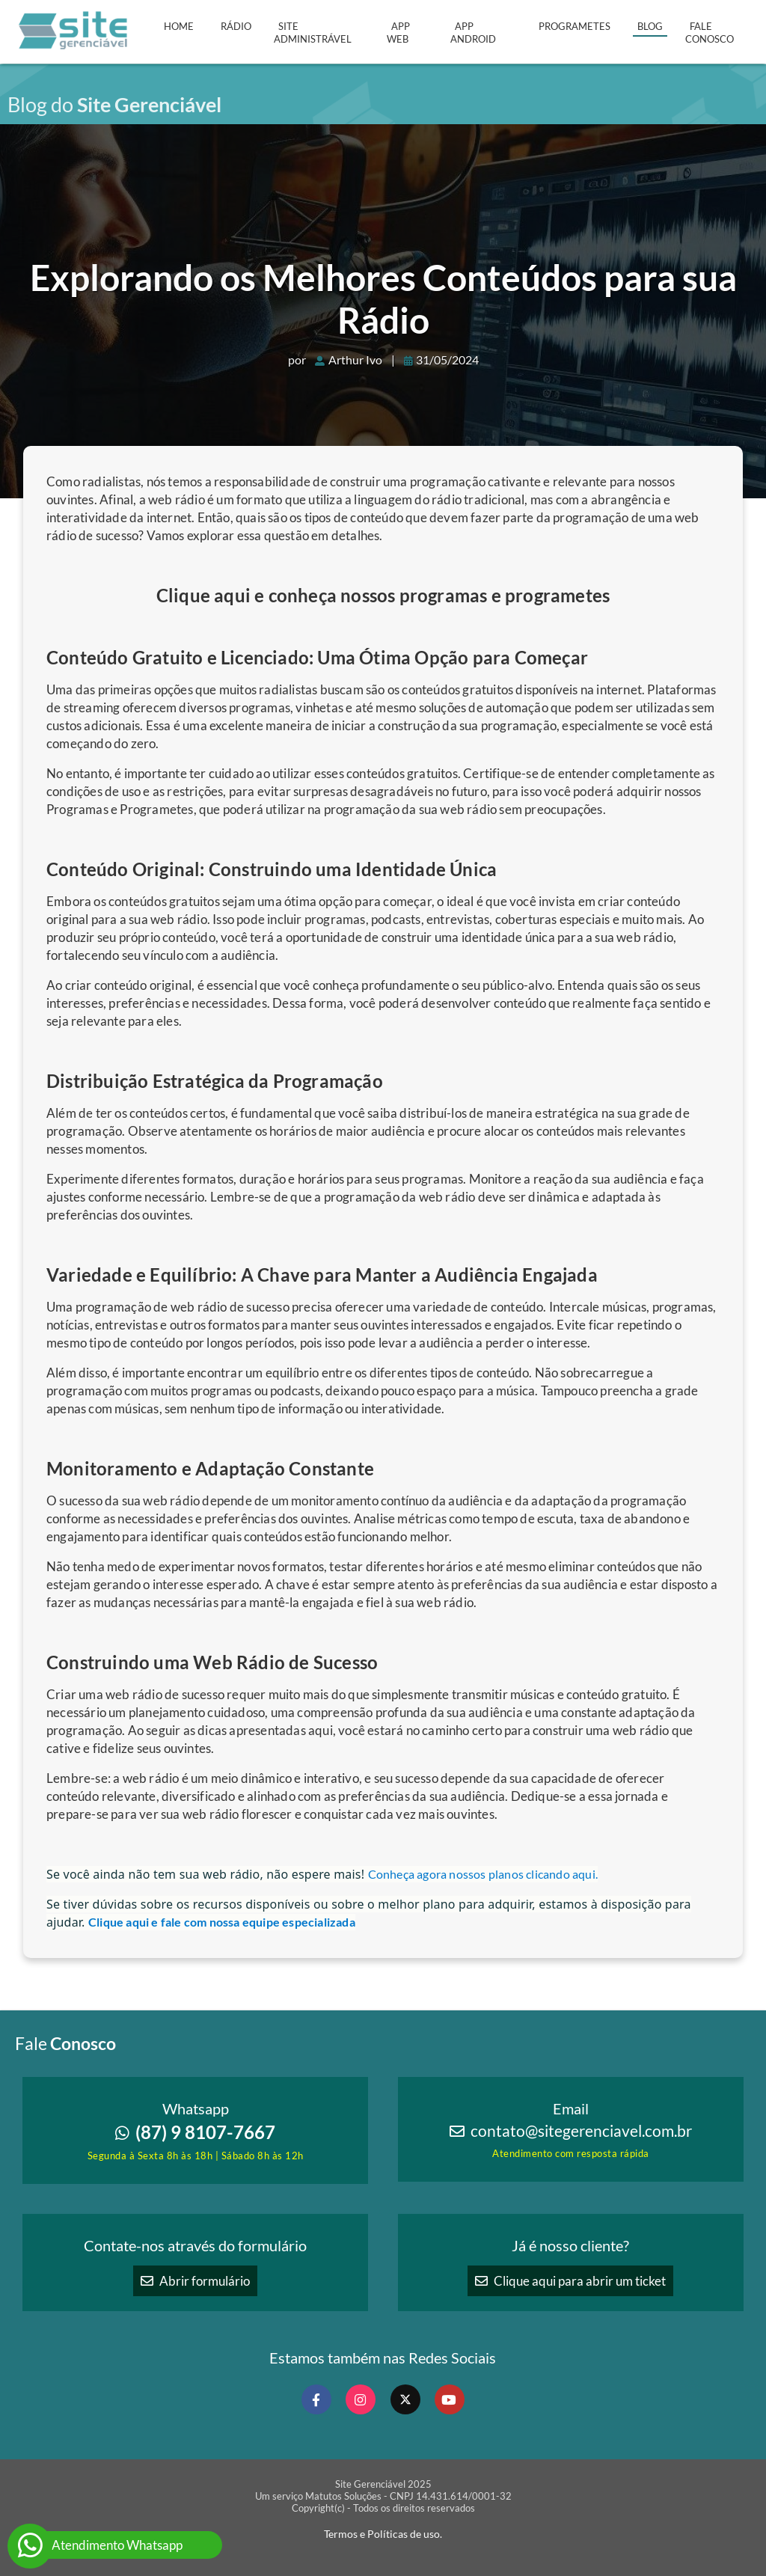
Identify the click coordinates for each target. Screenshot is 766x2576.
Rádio (236, 26)
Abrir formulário (195, 2281)
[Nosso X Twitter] (405, 2399)
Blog (650, 26)
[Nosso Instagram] (361, 2399)
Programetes (574, 26)
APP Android (473, 32)
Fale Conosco (709, 32)
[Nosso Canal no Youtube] (450, 2399)
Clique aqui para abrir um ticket (570, 2281)
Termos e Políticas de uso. (383, 2533)
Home (179, 26)
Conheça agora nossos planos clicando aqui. (483, 1874)
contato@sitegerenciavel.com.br (581, 2131)
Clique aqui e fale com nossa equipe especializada (221, 1922)
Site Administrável (313, 32)
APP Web (398, 32)
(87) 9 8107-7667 (195, 2132)
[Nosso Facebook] (316, 2399)
